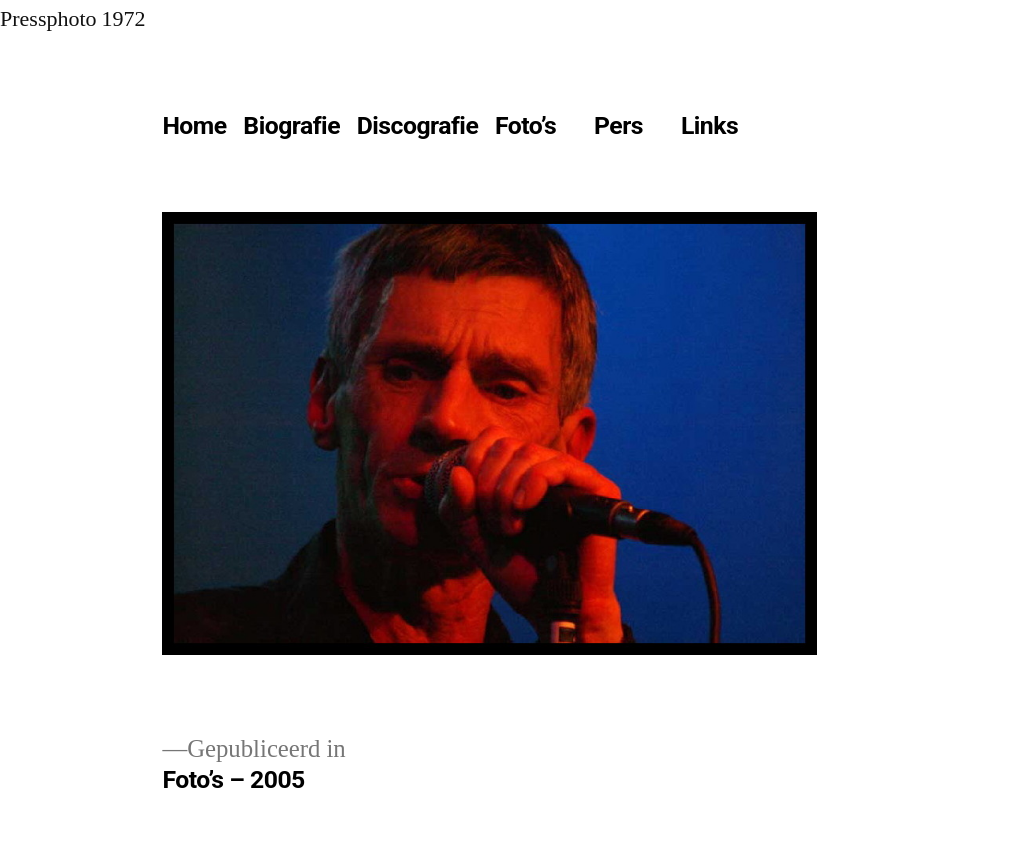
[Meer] (791, 130)
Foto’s (525, 125)
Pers (618, 125)
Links (709, 125)
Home (194, 125)
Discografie (418, 125)
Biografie (291, 125)
